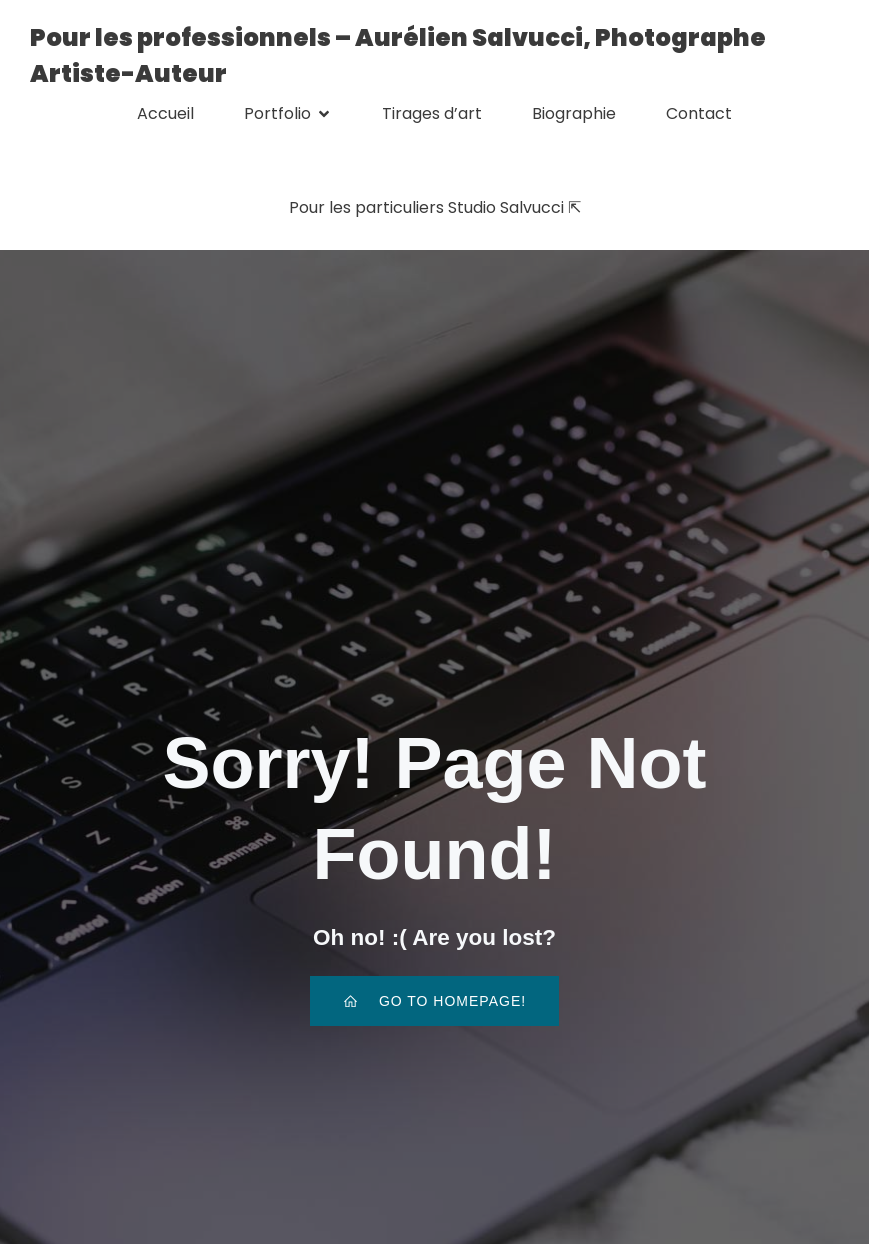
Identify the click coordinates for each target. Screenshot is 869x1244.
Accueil (165, 113)
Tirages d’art (432, 113)
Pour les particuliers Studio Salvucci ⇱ (435, 207)
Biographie (574, 113)
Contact (699, 113)
